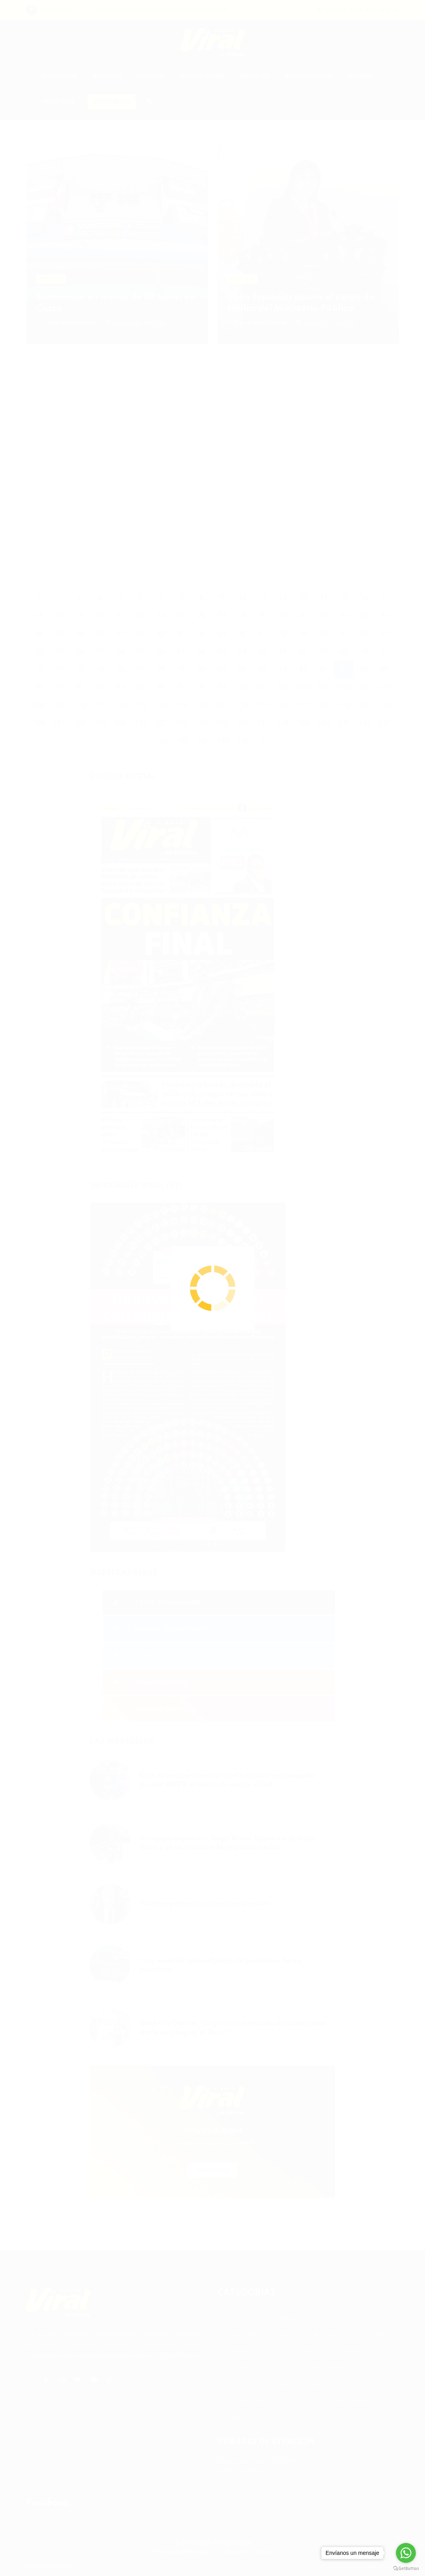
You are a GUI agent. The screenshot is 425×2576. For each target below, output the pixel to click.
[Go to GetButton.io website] (406, 2568)
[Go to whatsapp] (406, 2553)
